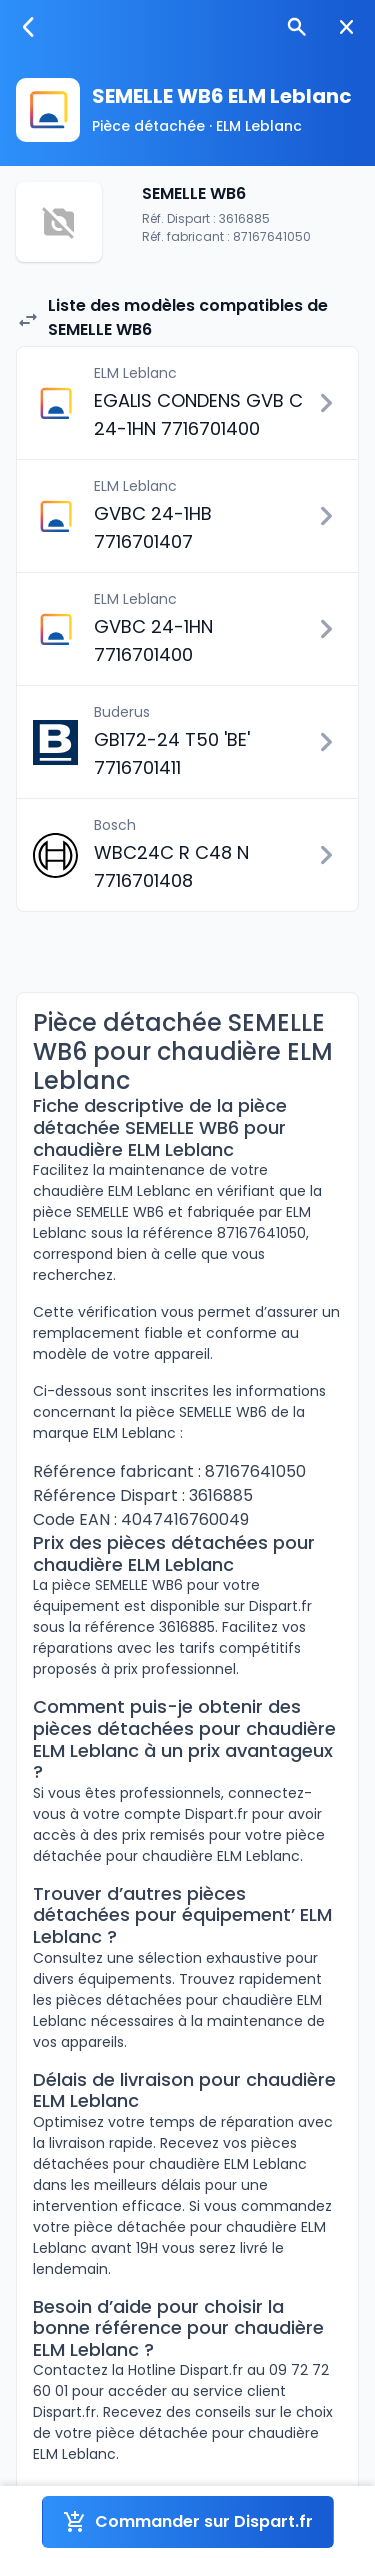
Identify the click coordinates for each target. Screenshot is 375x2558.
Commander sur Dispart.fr (188, 2522)
